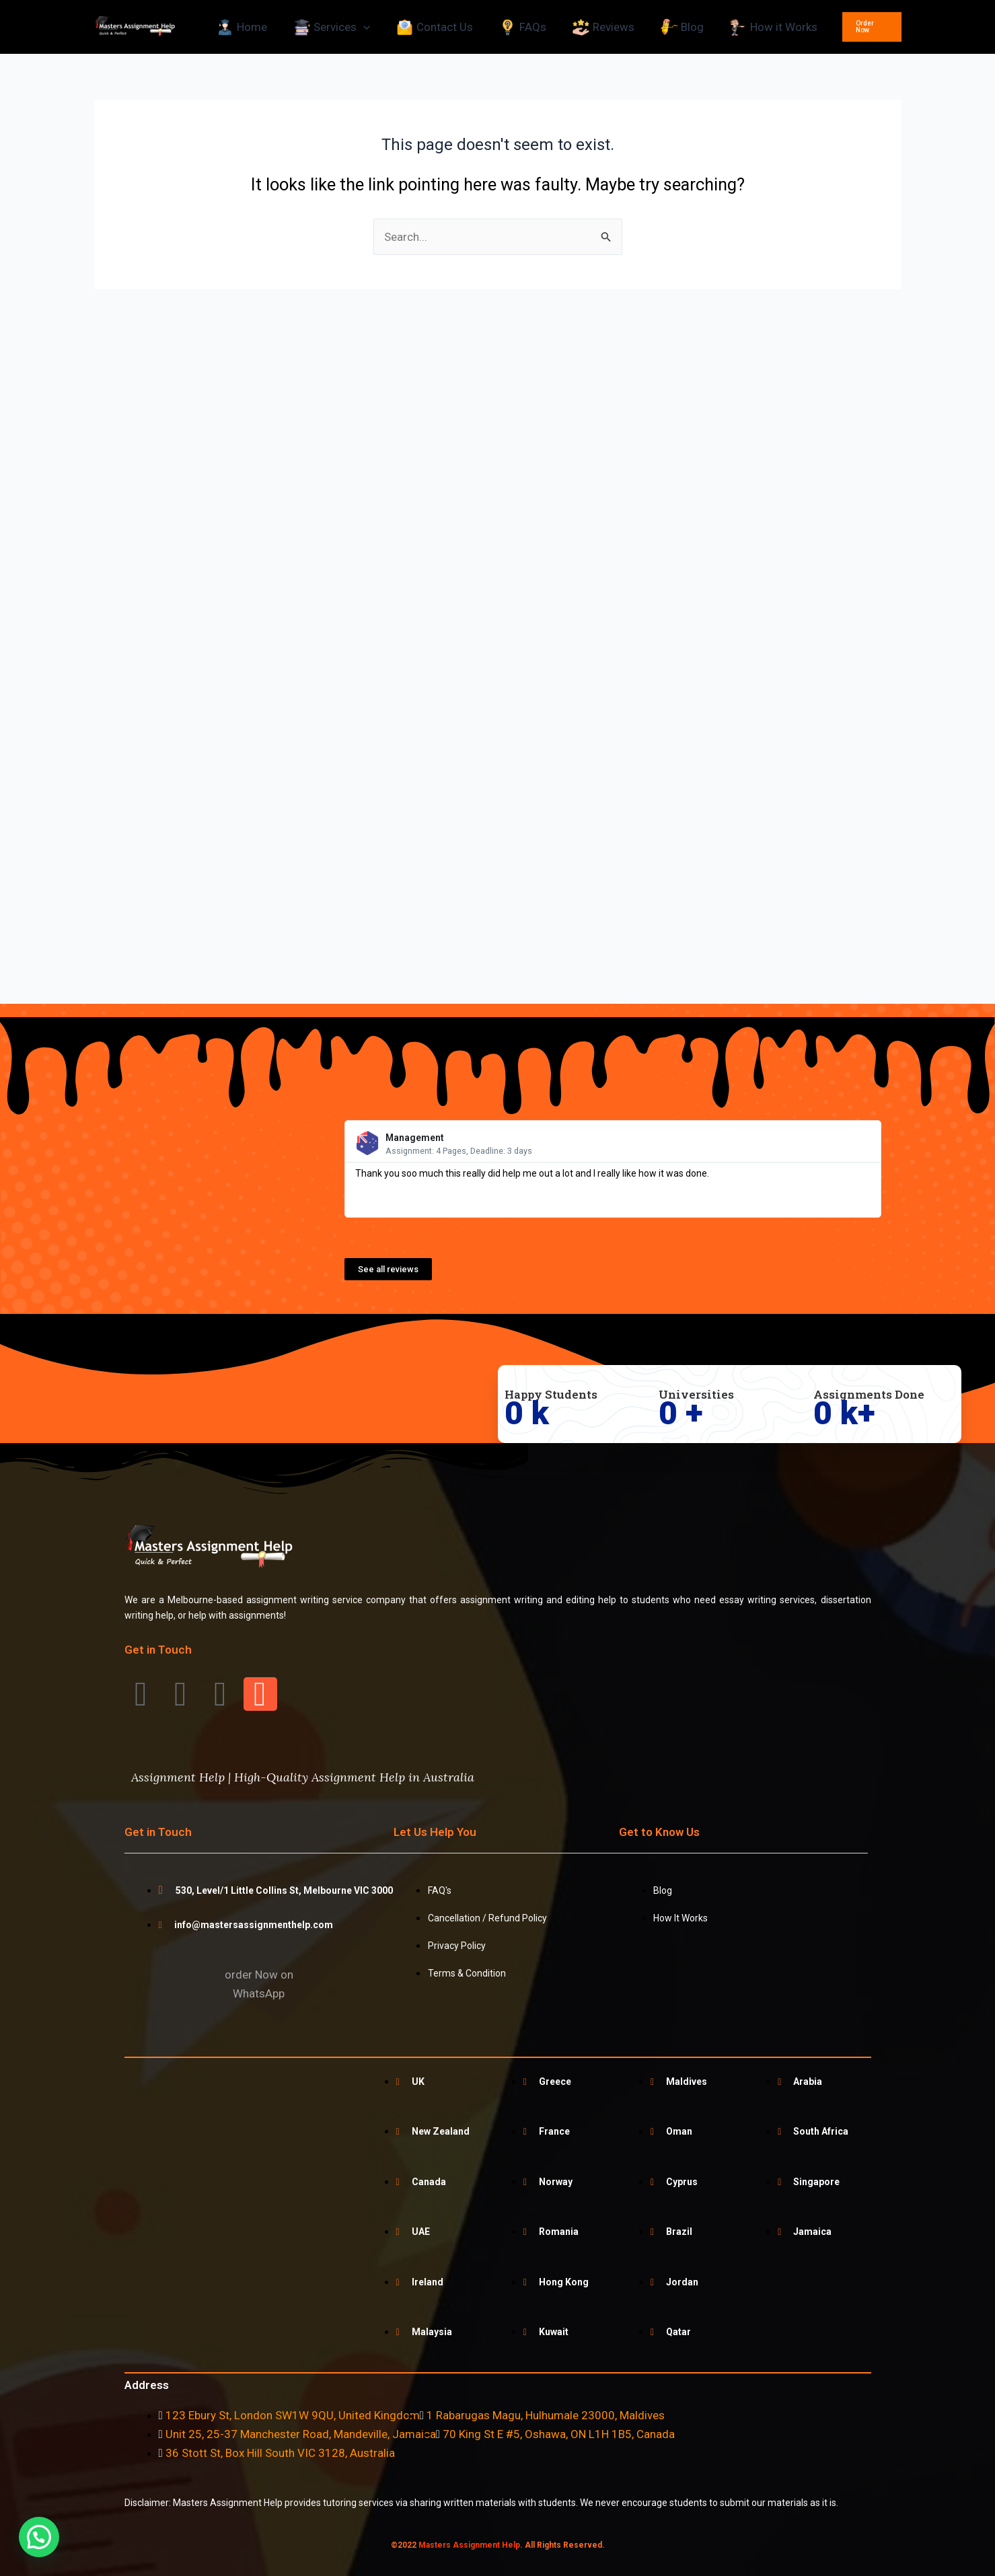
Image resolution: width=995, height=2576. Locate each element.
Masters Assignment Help (469, 2545)
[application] (363, 27)
